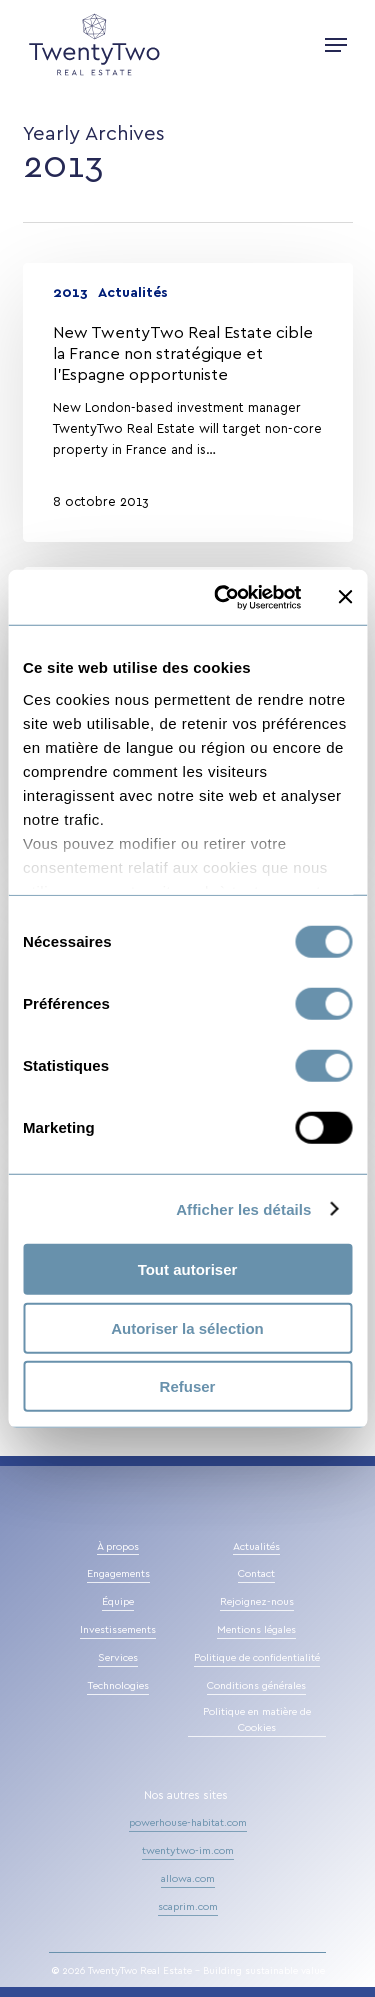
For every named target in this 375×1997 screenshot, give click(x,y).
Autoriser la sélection (187, 1327)
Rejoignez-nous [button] (257, 1602)
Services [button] (118, 1658)
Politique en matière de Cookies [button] (257, 1720)
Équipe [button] (118, 1602)
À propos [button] (118, 1547)
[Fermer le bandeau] (345, 597)
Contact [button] (256, 1574)
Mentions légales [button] (256, 1630)
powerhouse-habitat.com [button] (188, 1823)
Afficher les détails (243, 1208)
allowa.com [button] (188, 1879)
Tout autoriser (188, 1269)
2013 (70, 293)
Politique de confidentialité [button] (257, 1658)
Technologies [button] (118, 1686)
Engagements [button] (118, 1574)
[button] (336, 45)
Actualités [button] (256, 1547)
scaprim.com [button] (188, 1907)
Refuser (188, 1386)
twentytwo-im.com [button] (188, 1851)
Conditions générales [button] (256, 1686)
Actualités (133, 293)
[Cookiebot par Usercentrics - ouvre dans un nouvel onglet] (223, 597)
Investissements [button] (118, 1630)
